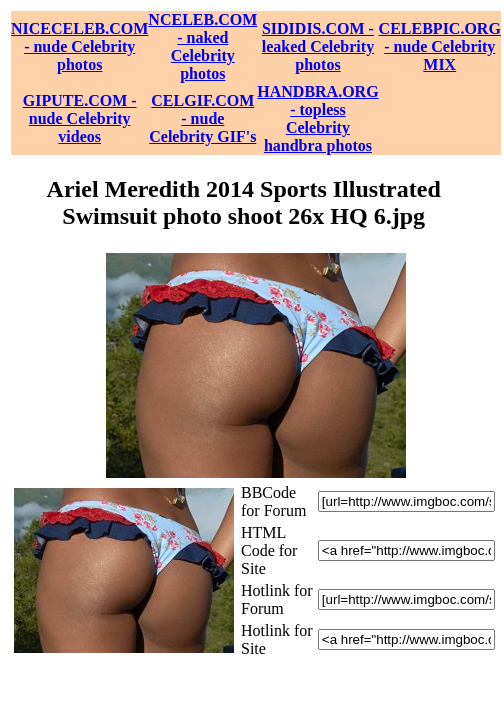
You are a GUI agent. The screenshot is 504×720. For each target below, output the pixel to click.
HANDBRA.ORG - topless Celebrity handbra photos (317, 118)
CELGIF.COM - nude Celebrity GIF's (202, 118)
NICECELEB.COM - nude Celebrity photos (79, 46)
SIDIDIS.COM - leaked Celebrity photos (318, 46)
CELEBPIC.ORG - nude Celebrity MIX (440, 46)
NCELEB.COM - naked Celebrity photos (202, 46)
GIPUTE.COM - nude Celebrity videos (80, 118)
